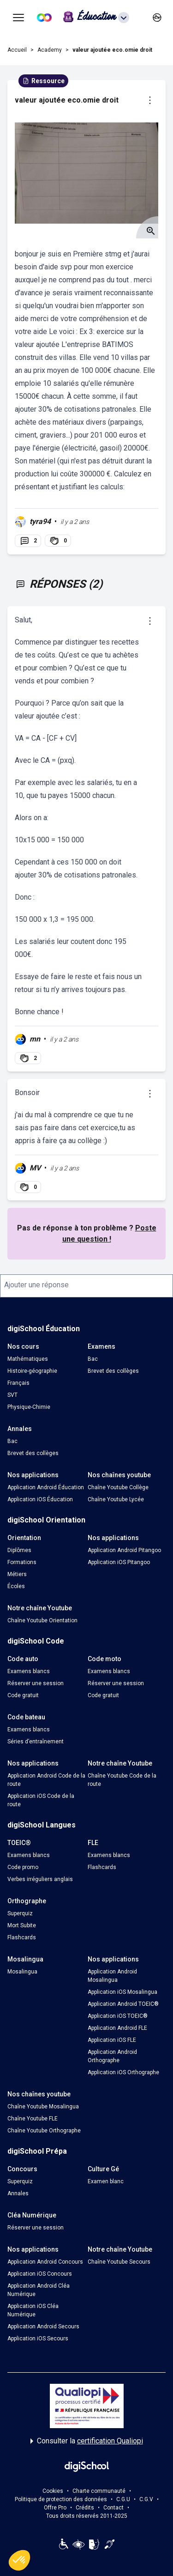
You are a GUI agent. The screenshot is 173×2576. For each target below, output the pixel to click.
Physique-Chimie (28, 1407)
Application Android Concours (45, 2262)
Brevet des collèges (113, 1371)
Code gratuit (23, 1695)
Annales (18, 2193)
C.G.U (123, 2499)
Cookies (52, 2491)
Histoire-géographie (32, 1371)
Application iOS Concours (39, 2274)
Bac (93, 1359)
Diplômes (19, 1550)
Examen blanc (106, 2181)
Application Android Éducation (45, 1487)
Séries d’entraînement (35, 1741)
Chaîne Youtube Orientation (42, 1620)
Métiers (17, 1574)
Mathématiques (27, 1359)
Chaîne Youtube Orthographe (44, 2130)
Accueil (17, 50)
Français (18, 1383)
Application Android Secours (43, 2326)
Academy (49, 50)
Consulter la (86, 2441)
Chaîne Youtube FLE (32, 2118)
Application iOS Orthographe (123, 2072)
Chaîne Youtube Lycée (116, 1499)
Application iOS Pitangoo (119, 1562)
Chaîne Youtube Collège (118, 1487)
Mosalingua (22, 1971)
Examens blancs (28, 1671)
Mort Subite (21, 1925)
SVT (12, 1395)
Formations (21, 1562)
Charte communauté (98, 2491)
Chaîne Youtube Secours (119, 2262)
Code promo (22, 1867)
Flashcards (102, 1867)
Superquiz (20, 1913)
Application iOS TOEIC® (118, 2016)
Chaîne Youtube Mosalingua (43, 2106)
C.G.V (146, 2499)
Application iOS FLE (112, 2040)
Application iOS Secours (37, 2338)
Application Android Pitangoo (124, 1550)
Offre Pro (55, 2507)
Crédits (85, 2507)
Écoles (16, 1586)
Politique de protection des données (61, 2499)
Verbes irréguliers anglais (40, 1879)
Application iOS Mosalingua (122, 1992)
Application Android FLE (117, 2028)
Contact (113, 2507)
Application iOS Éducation (40, 1499)
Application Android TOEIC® (123, 2004)
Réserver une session (35, 1683)
